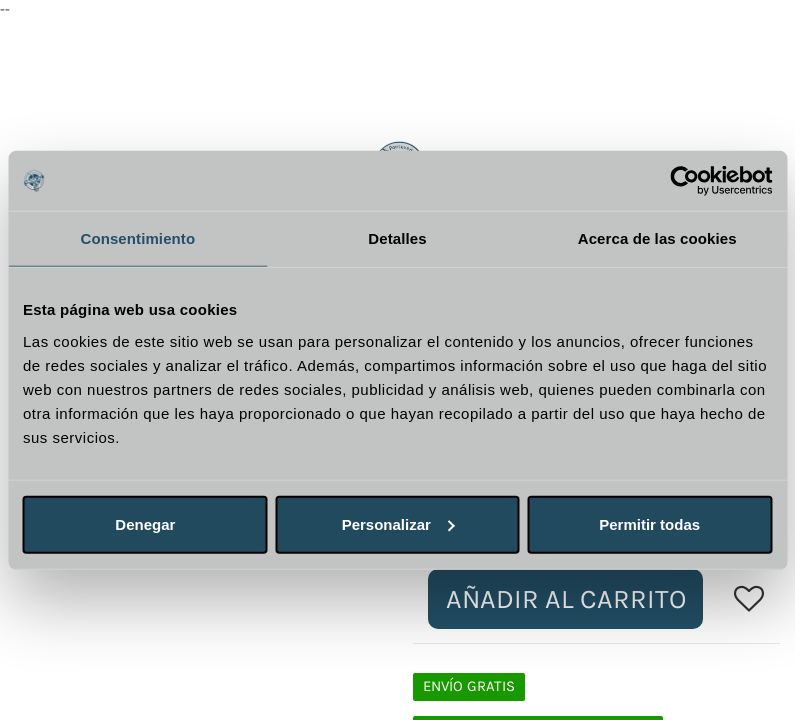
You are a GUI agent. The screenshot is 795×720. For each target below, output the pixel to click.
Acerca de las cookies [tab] (657, 238)
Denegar (145, 523)
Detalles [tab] (397, 238)
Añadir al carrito (566, 599)
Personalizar (398, 523)
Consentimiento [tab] (137, 238)
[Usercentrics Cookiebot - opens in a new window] (684, 181)
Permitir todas (649, 523)
